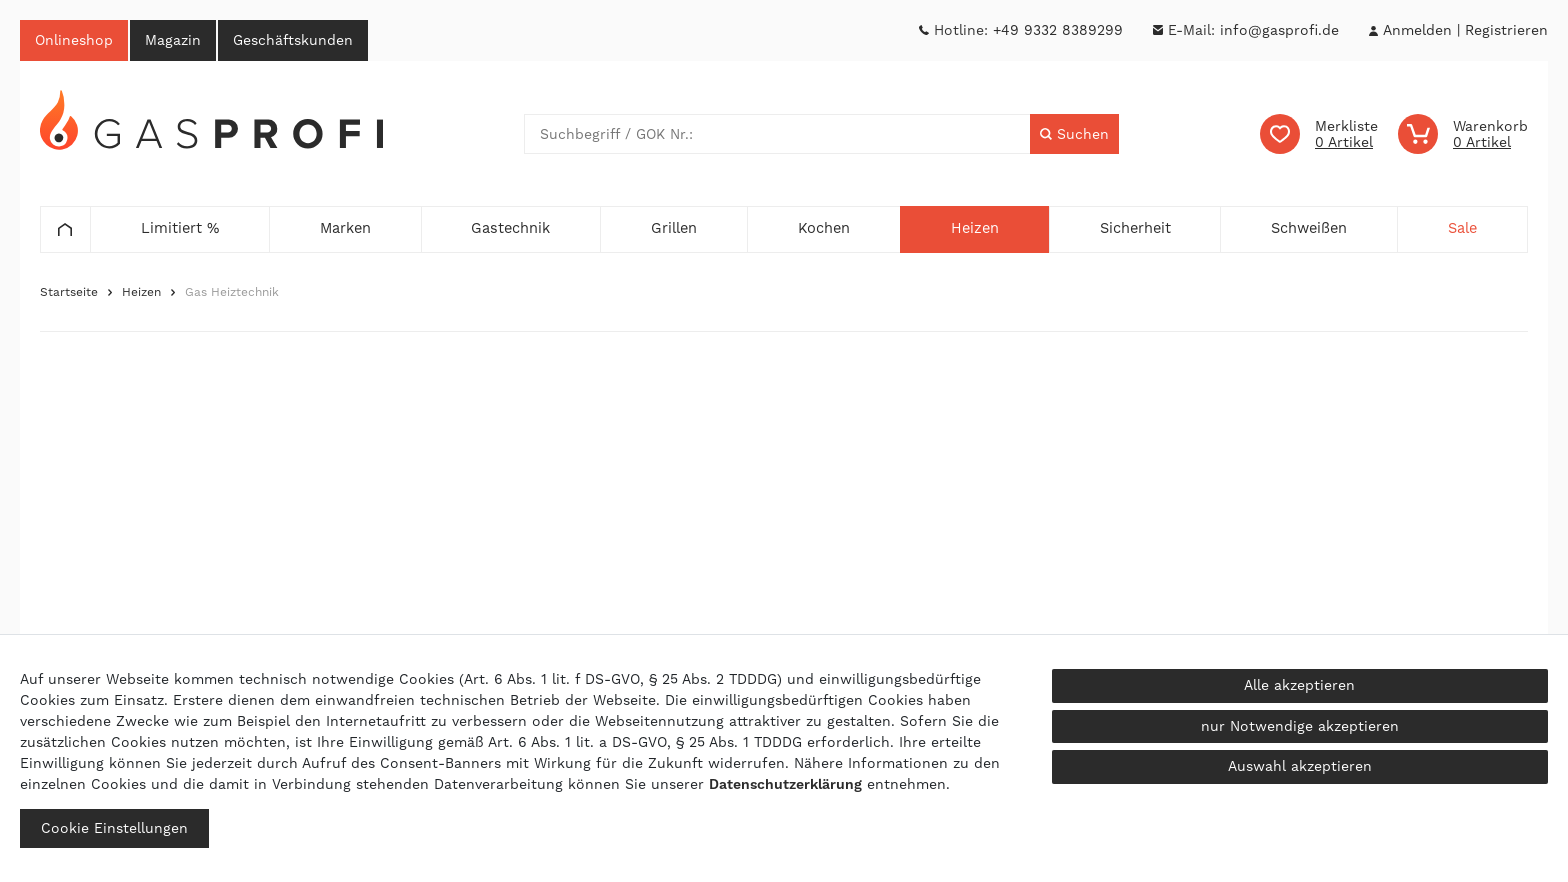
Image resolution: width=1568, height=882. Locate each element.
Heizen (141, 292)
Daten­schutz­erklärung (785, 784)
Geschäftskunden (293, 40)
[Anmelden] (1417, 30)
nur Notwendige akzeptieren (1300, 726)
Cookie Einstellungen (114, 828)
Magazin (173, 40)
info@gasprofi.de (1279, 30)
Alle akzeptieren (1299, 685)
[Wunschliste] (1319, 134)
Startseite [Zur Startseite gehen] (69, 292)
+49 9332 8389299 (1058, 30)
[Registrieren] (1506, 30)
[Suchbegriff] (777, 134)
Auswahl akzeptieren (1300, 766)
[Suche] (1074, 134)
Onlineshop (74, 40)
